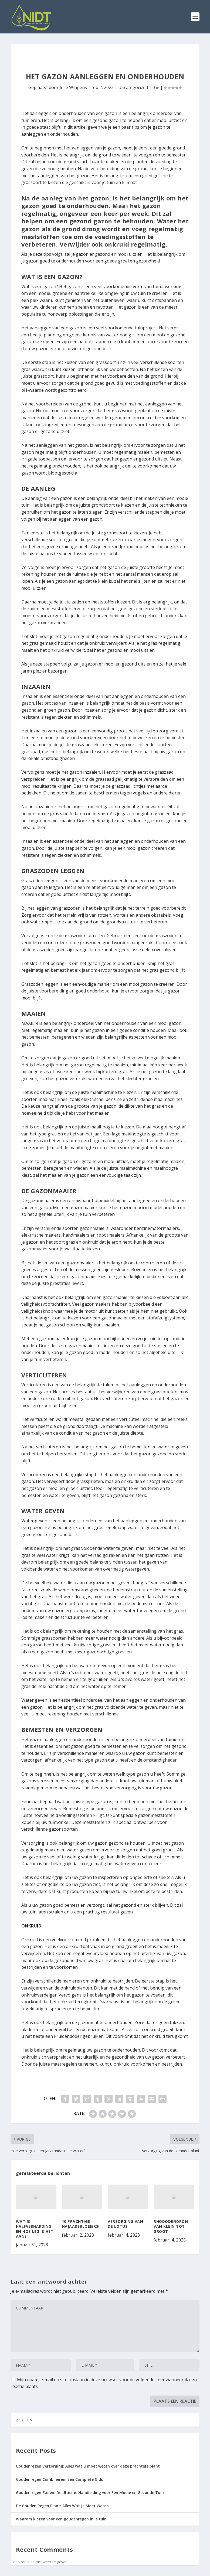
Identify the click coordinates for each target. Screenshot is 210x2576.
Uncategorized (133, 87)
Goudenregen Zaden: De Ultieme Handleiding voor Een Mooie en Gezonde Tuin (90, 2492)
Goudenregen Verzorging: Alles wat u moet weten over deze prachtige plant (88, 2466)
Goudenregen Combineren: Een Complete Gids (59, 2479)
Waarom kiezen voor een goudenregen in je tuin (61, 2519)
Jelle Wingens (73, 87)
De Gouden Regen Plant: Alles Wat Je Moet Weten (62, 2505)
